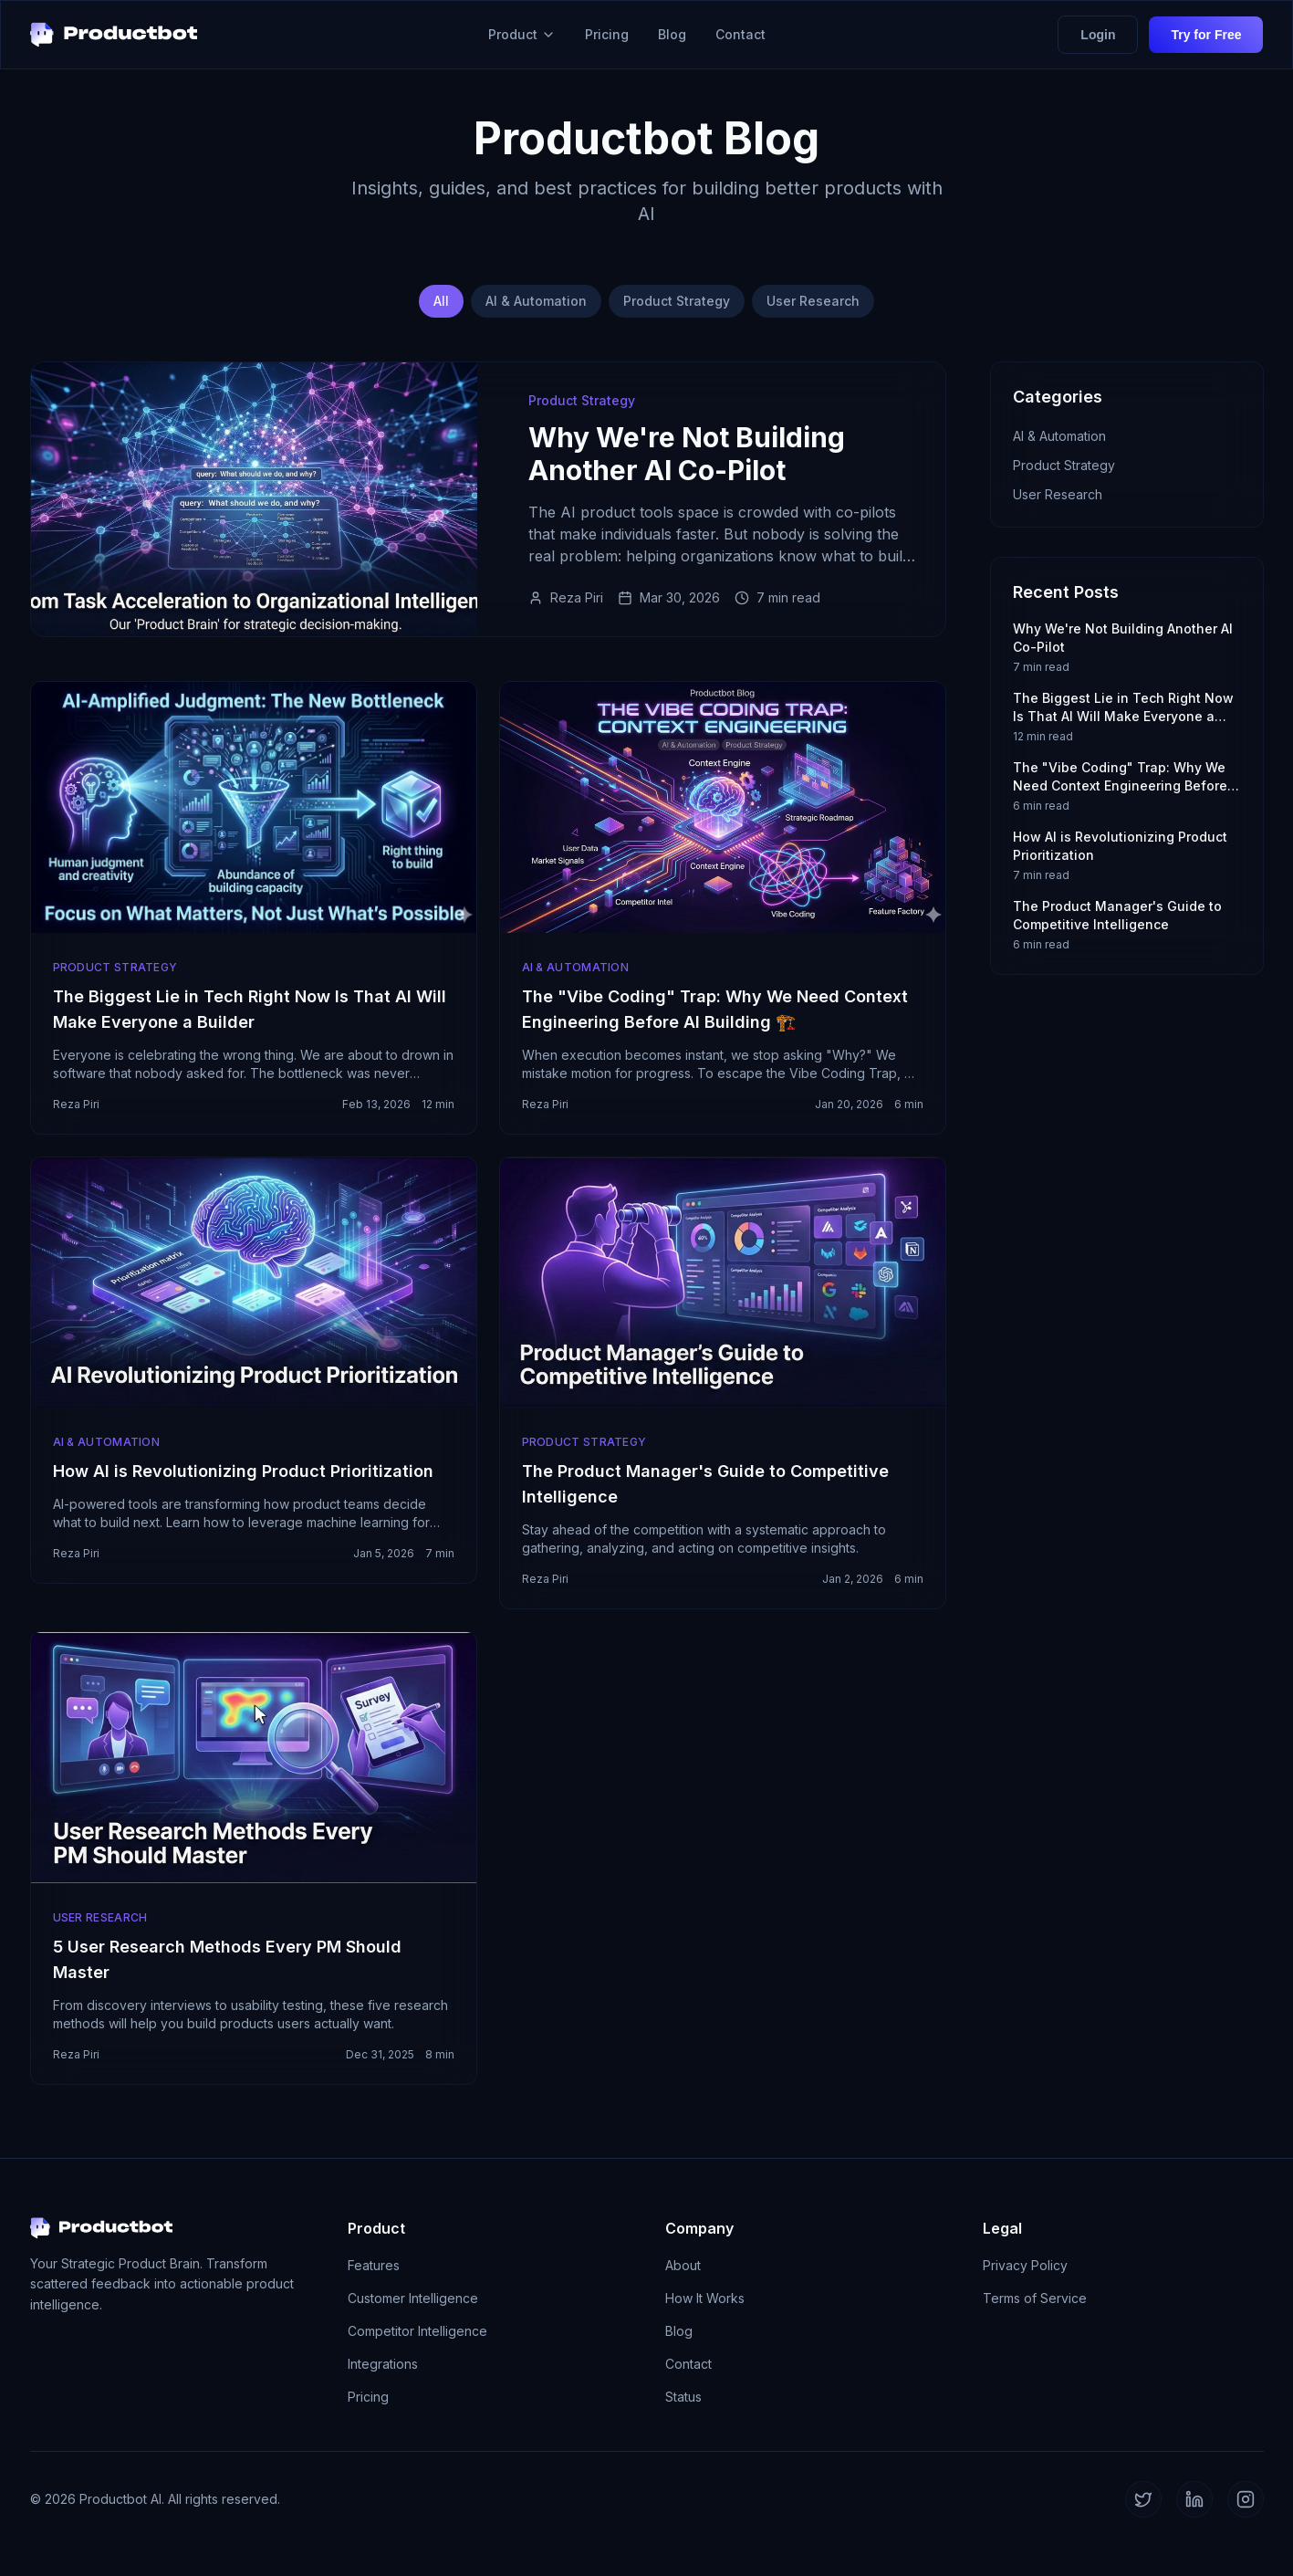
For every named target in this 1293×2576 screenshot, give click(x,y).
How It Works (705, 2298)
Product (522, 34)
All (441, 301)
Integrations (383, 2364)
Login (1097, 34)
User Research (813, 301)
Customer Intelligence (413, 2298)
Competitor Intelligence (417, 2331)
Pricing (607, 34)
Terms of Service (1035, 2298)
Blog (672, 34)
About (683, 2265)
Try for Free (1206, 34)
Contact (740, 34)
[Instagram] (1245, 2499)
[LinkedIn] (1194, 2499)
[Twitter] (1143, 2499)
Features (374, 2265)
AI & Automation (536, 301)
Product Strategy (676, 301)
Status (683, 2396)
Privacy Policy (1025, 2265)
